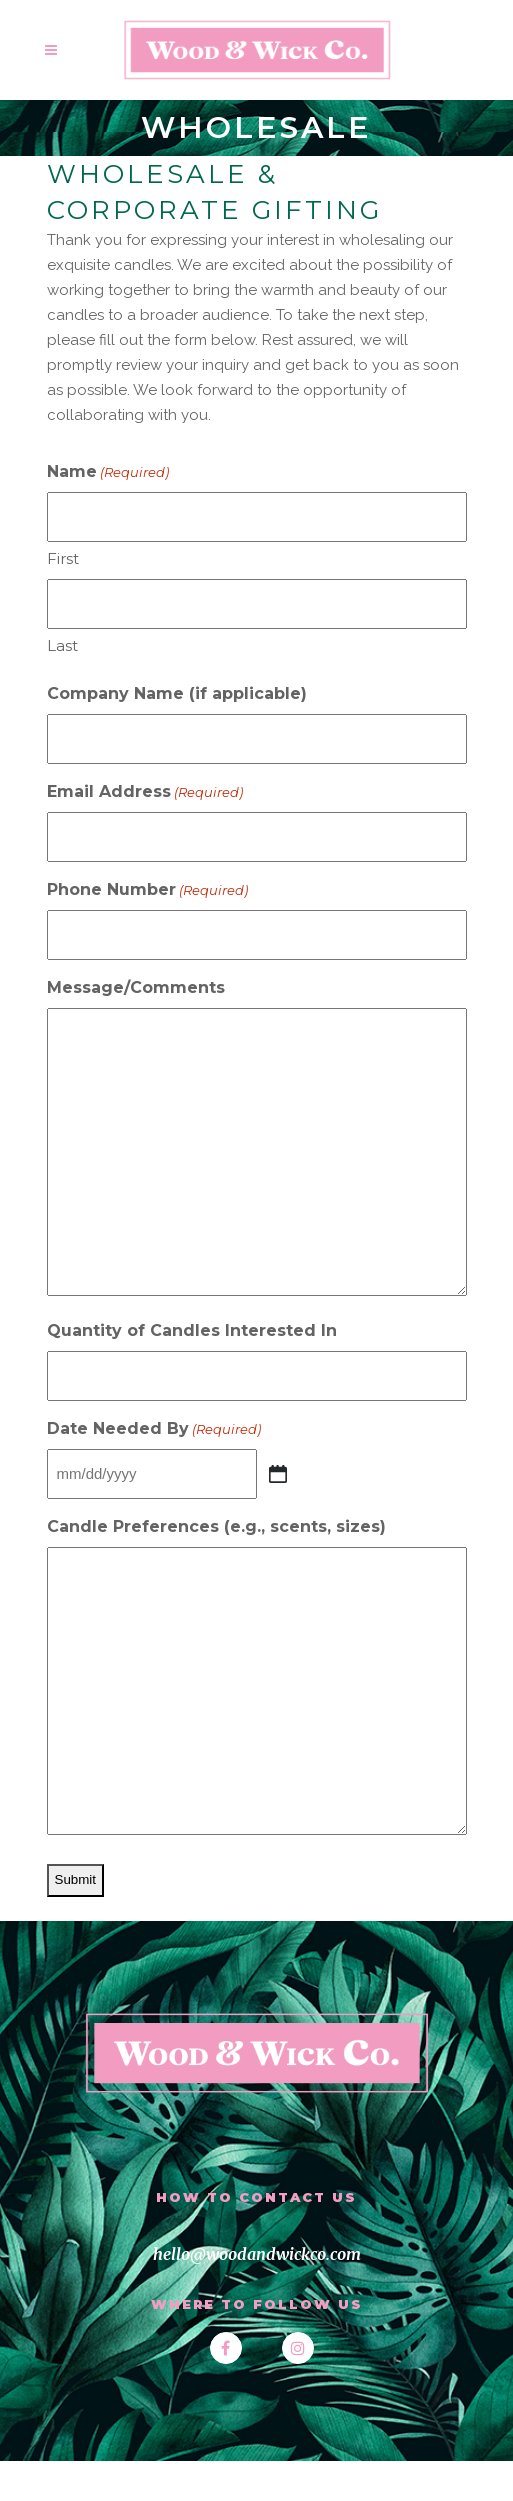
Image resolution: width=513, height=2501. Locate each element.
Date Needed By (154, 1429)
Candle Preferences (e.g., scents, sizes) (216, 1526)
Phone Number (147, 890)
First (63, 558)
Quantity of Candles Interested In (192, 1330)
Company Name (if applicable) (177, 693)
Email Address (145, 792)
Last (62, 645)
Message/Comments (136, 987)
